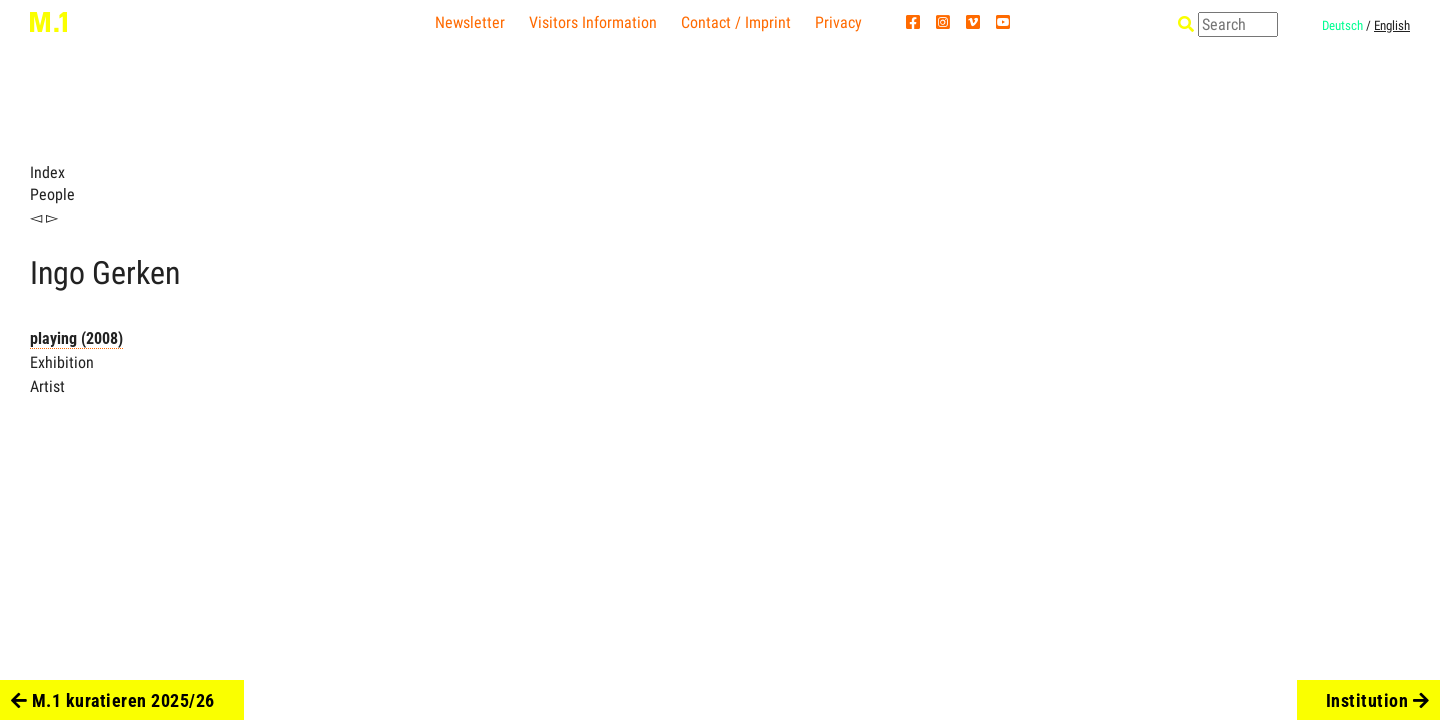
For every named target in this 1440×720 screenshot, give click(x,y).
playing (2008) (76, 338)
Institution (1378, 700)
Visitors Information (593, 22)
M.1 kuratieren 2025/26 (113, 700)
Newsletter (470, 22)
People (52, 194)
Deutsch (1342, 25)
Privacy (838, 22)
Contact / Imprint (736, 22)
